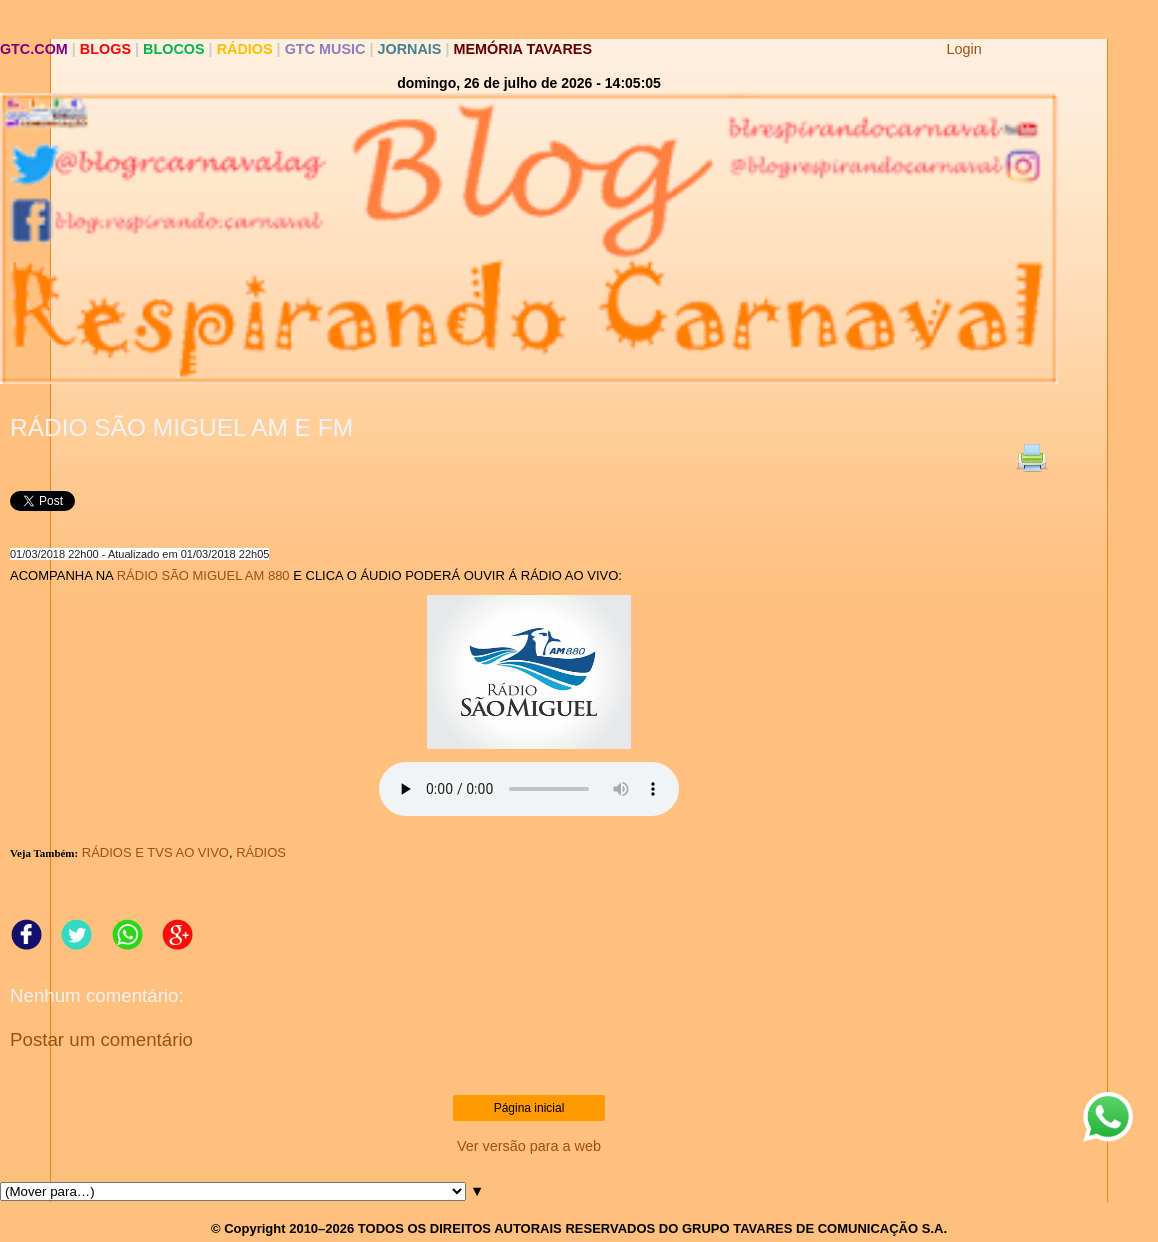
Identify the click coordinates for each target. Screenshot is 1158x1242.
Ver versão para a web (529, 1146)
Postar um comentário (101, 1039)
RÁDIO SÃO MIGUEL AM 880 (203, 575)
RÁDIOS (261, 852)
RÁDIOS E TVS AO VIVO (155, 852)
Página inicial (529, 1108)
